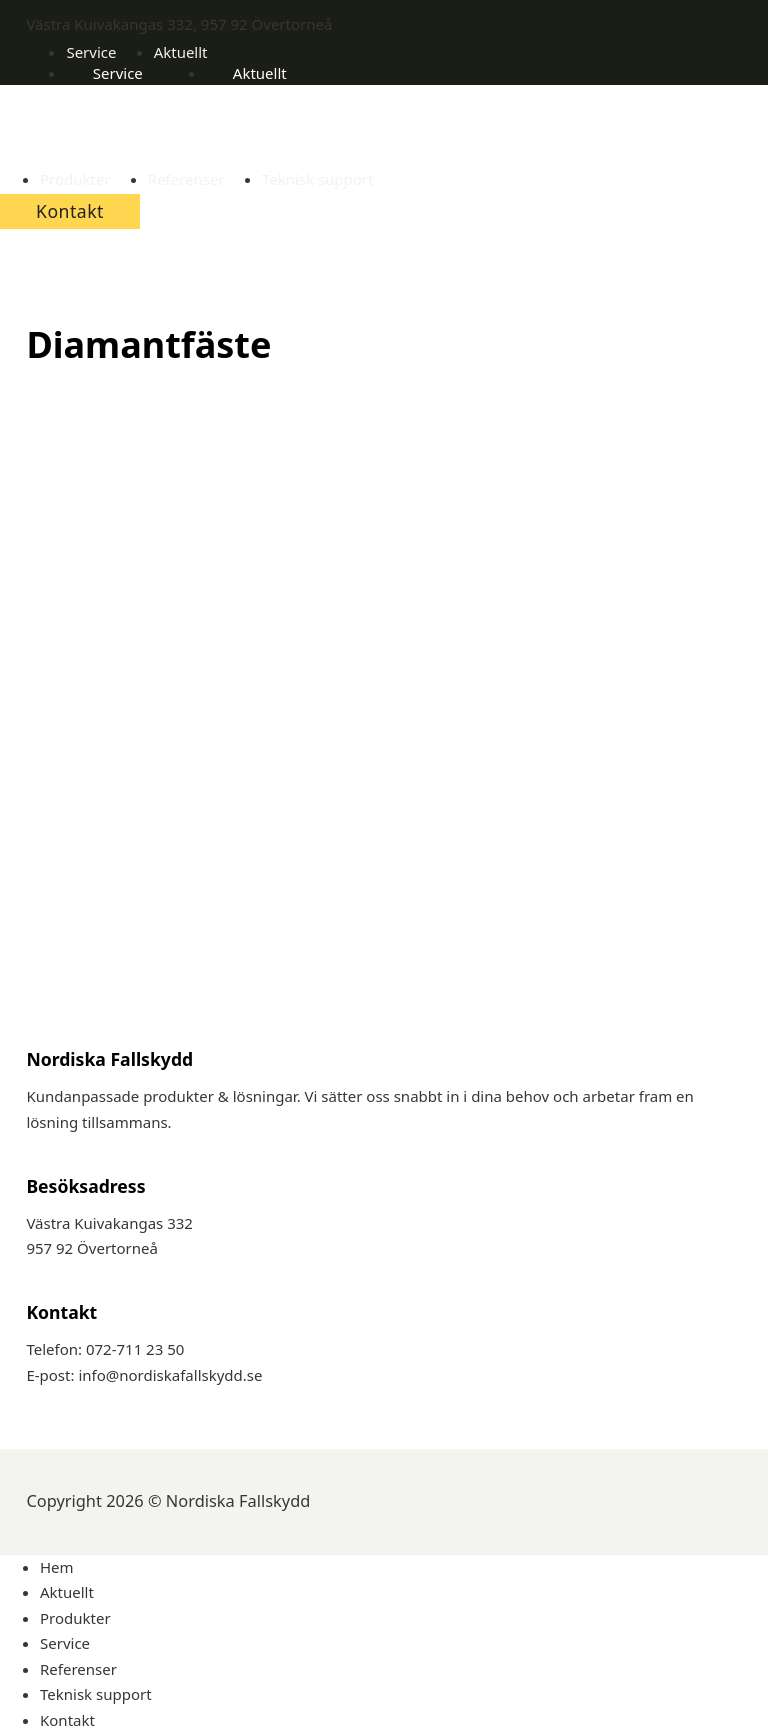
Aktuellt (181, 52)
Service (91, 52)
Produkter (75, 179)
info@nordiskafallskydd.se (170, 1375)
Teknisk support (318, 179)
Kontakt (70, 211)
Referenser (186, 179)
